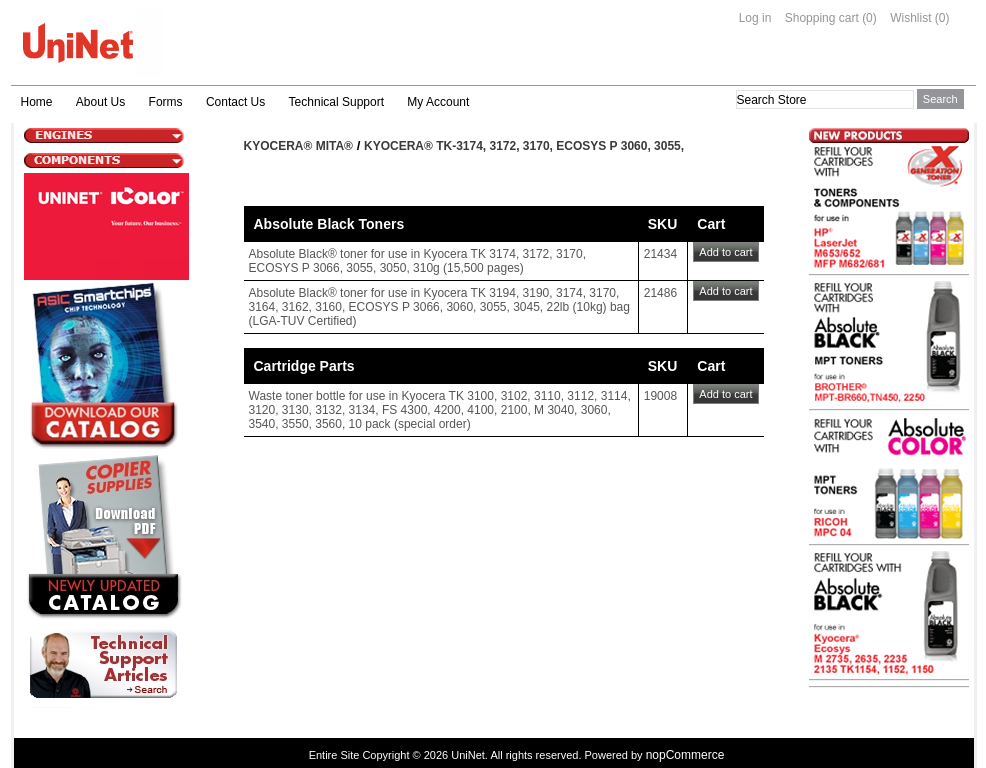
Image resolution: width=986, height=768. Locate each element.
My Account (438, 102)
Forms (166, 102)
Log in (755, 18)
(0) (869, 18)
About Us (100, 102)
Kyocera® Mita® (298, 146)
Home (37, 102)
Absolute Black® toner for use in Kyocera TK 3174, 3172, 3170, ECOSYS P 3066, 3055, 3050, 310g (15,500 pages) (418, 261)
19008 (660, 396)
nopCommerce (685, 755)
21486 (660, 293)
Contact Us (235, 102)
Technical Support (336, 102)
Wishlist (910, 18)
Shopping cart (822, 18)
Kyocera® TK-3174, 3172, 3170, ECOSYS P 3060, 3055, (524, 146)
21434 (660, 254)
